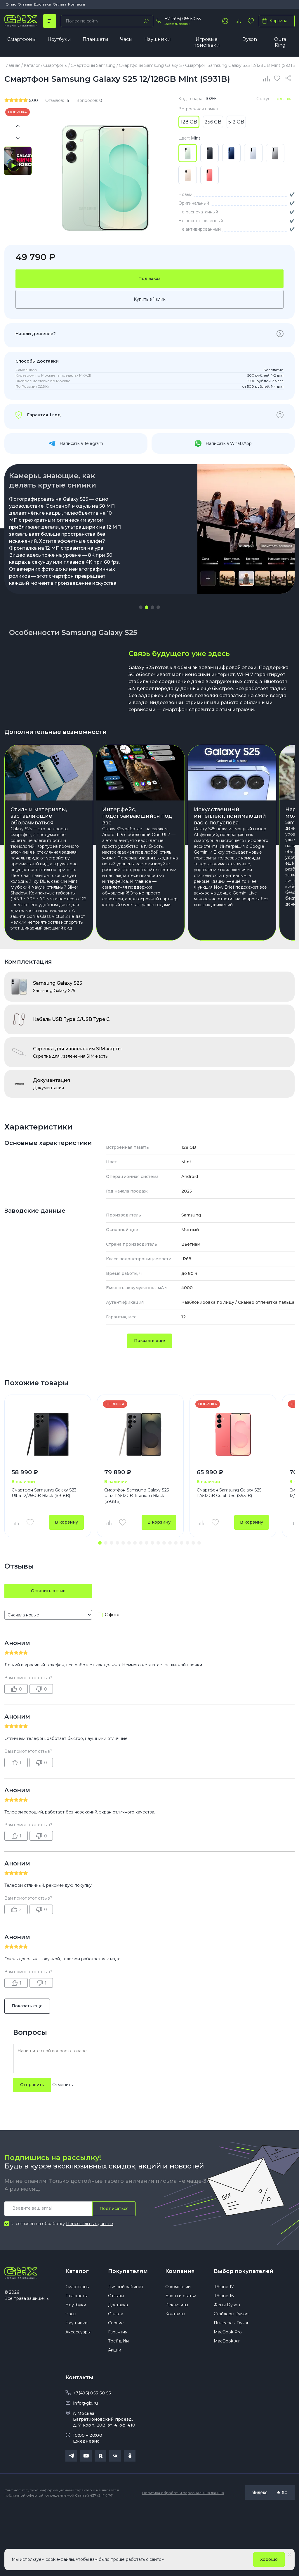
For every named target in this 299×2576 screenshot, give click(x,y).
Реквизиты (176, 2368)
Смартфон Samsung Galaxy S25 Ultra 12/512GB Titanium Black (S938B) (136, 1559)
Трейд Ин (118, 2405)
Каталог (77, 2335)
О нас (11, 4)
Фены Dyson (227, 2368)
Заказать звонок (177, 24)
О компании (178, 2350)
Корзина (273, 21)
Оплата (59, 4)
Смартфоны (21, 39)
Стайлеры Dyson (231, 2377)
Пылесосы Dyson (232, 2386)
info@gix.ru (85, 2467)
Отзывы (25, 4)
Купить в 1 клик (150, 348)
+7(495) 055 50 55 (92, 2457)
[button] (140, 656)
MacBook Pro (228, 2396)
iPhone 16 (224, 2359)
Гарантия (117, 2396)
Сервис (116, 2386)
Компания (180, 2335)
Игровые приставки (206, 42)
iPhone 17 (224, 2350)
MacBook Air (227, 2405)
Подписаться (114, 2272)
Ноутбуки (59, 39)
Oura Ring (280, 42)
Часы (126, 39)
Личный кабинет (125, 2350)
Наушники (157, 39)
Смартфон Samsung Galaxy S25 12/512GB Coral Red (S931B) (229, 1556)
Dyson (249, 39)
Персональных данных (89, 2287)
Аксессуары (78, 2396)
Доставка (42, 4)
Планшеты (95, 39)
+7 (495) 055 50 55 (183, 18)
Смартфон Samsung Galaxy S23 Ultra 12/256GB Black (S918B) (44, 1556)
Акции (114, 2414)
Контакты (76, 4)
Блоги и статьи (180, 2359)
